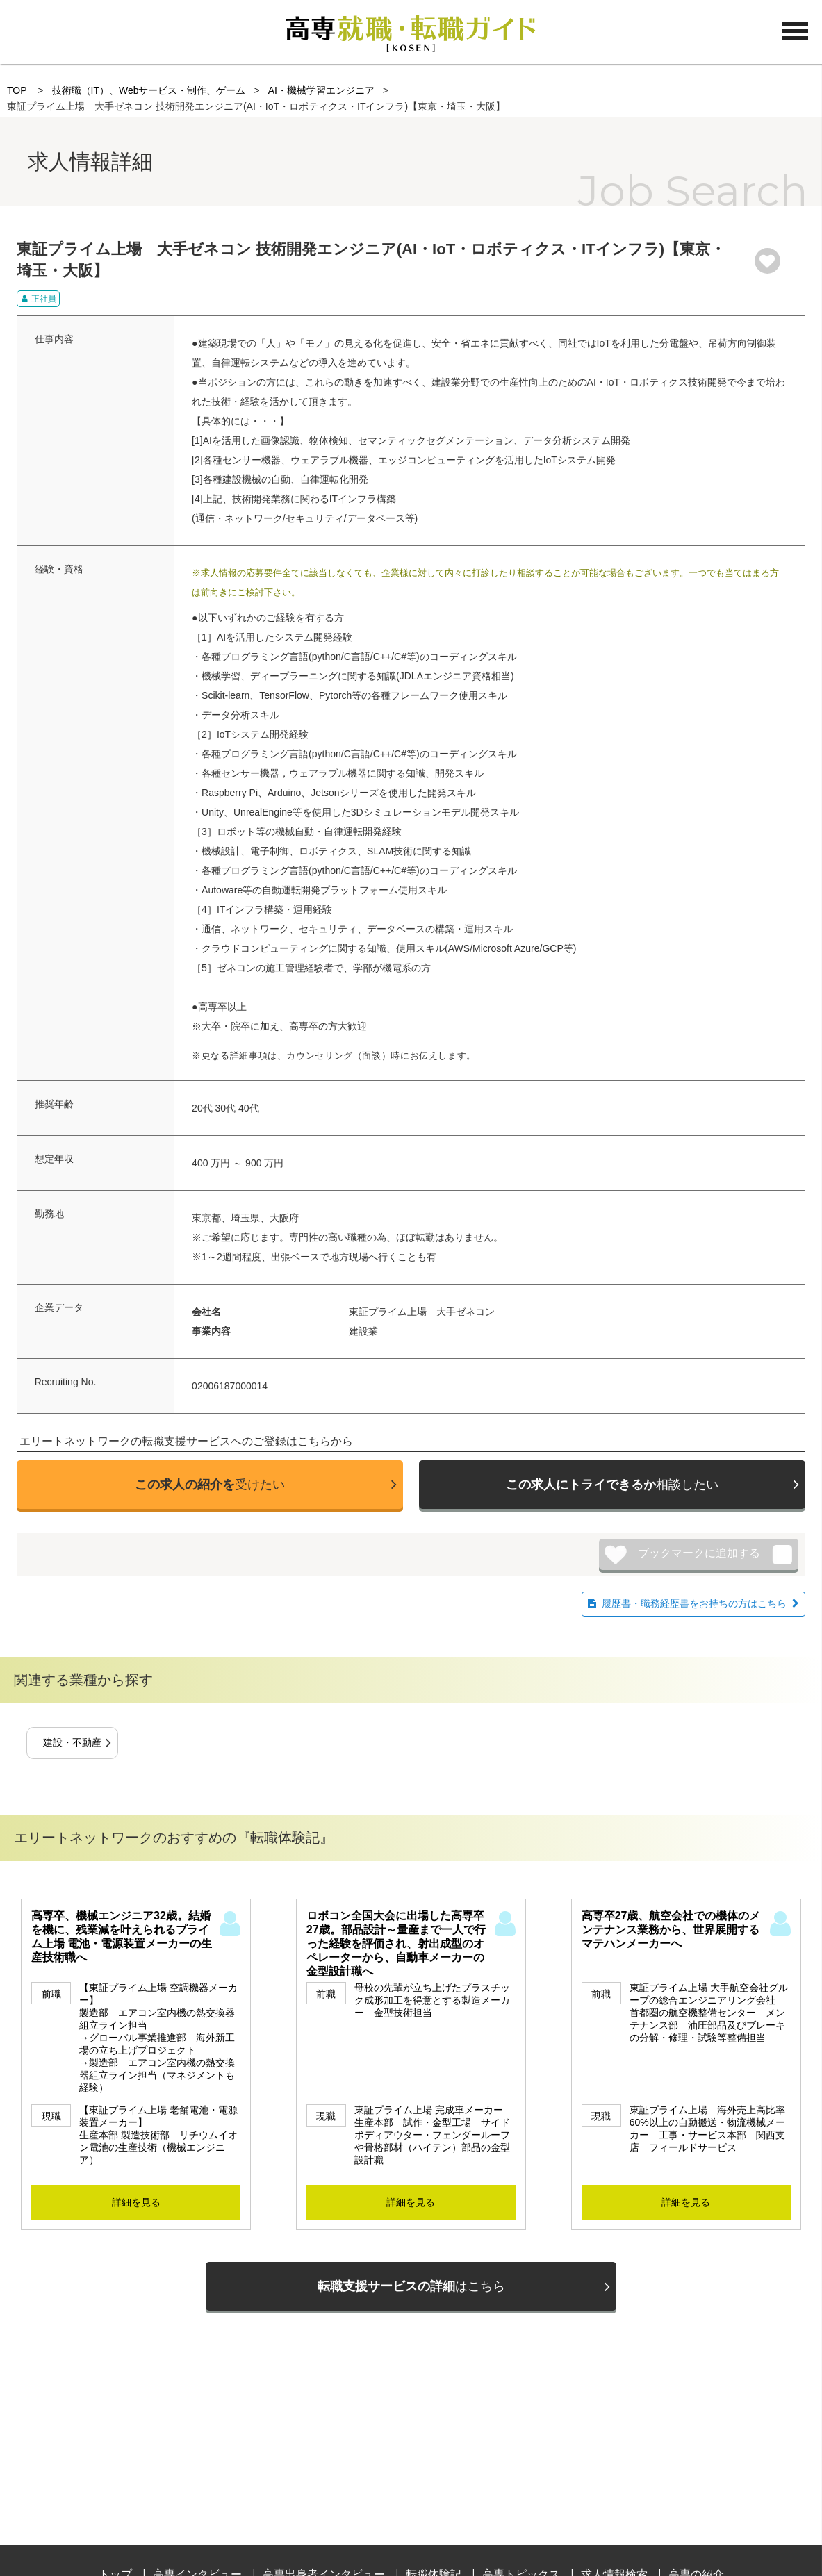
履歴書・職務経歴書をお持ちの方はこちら (694, 1603)
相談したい (612, 1484)
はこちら (411, 2286)
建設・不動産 (72, 1742)
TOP (16, 90)
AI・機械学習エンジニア (321, 90)
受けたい (210, 1484)
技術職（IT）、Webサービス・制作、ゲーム (148, 90)
